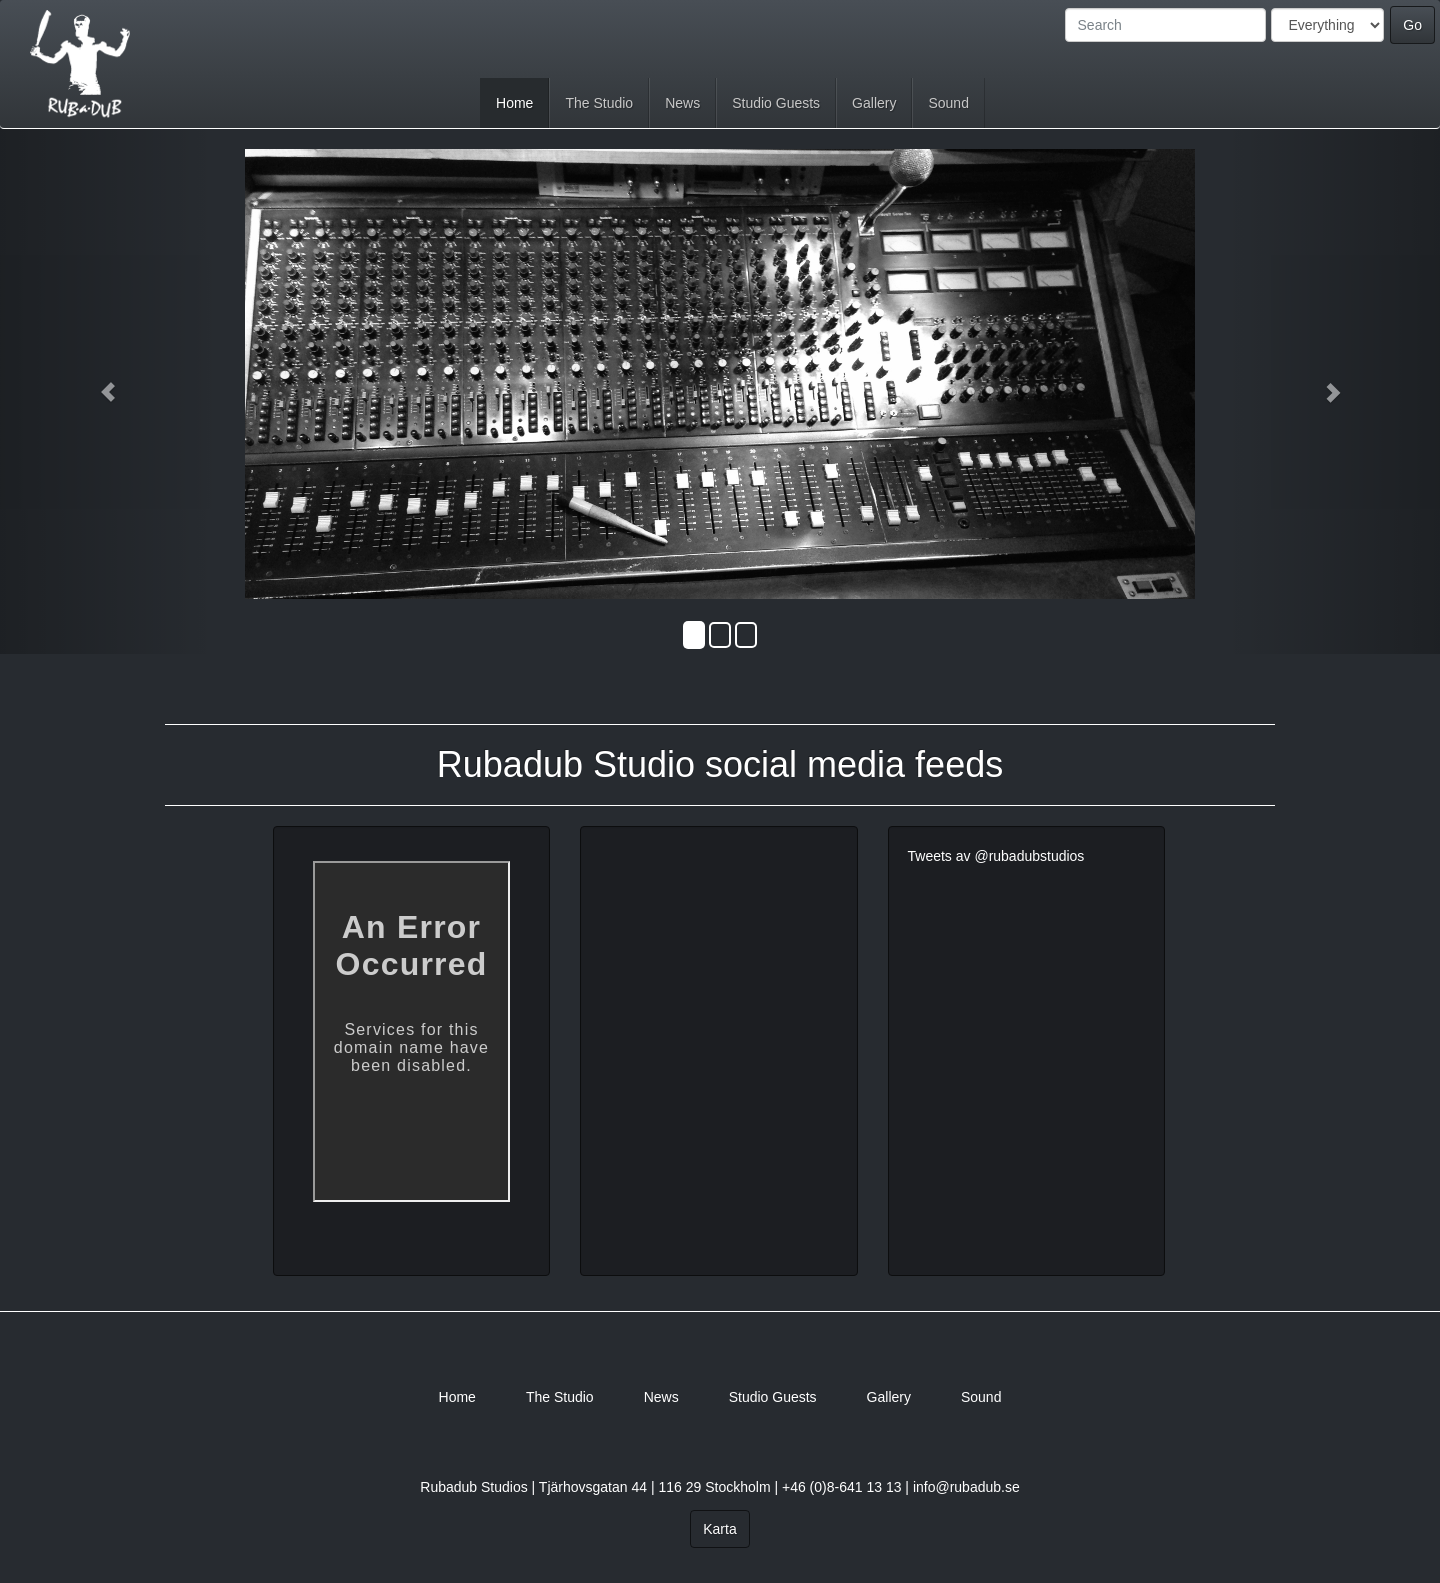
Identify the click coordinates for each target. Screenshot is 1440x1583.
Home (514, 103)
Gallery (874, 103)
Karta (719, 1529)
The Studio (599, 103)
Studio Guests (776, 103)
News (682, 103)
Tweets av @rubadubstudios (996, 856)
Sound (948, 103)
